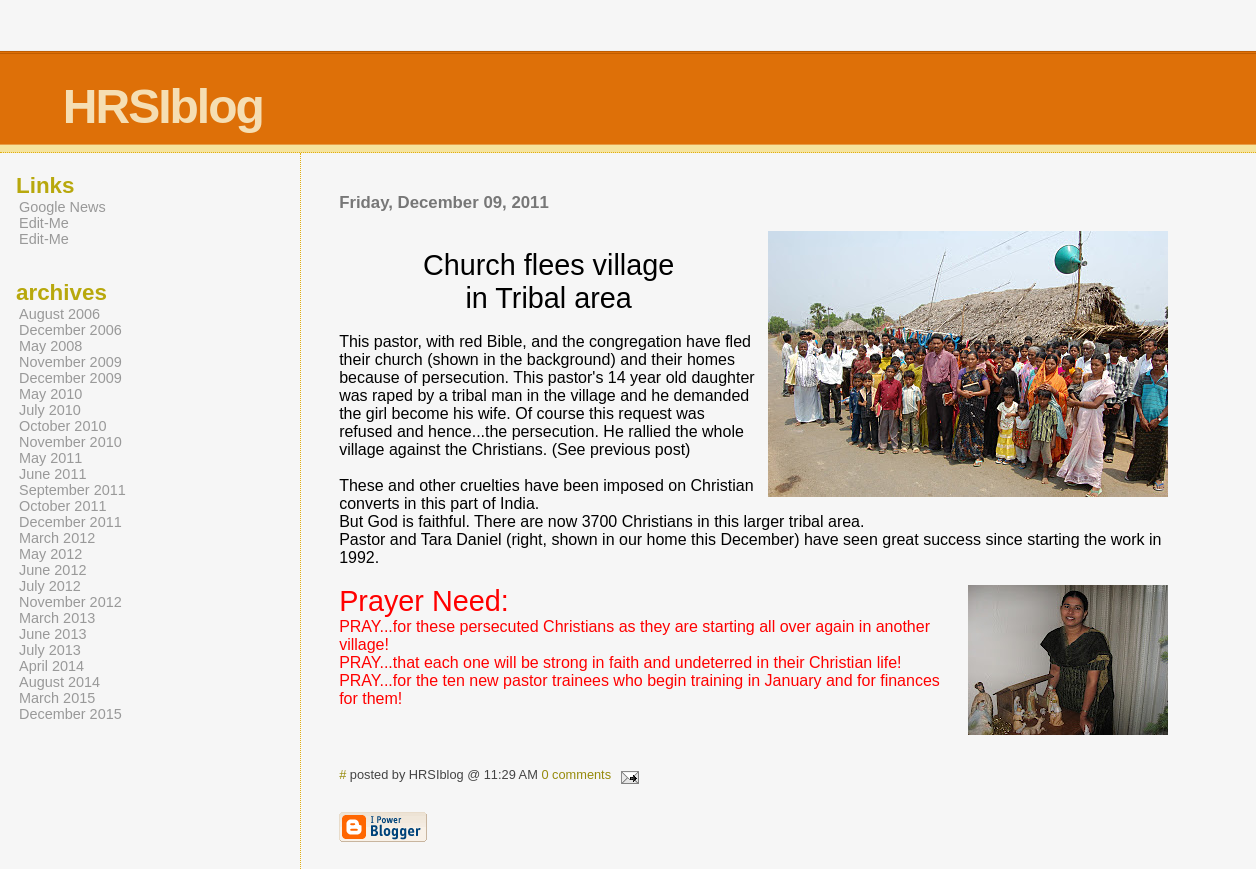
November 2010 (70, 442)
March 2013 (57, 618)
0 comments (576, 774)
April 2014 (51, 666)
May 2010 (50, 394)
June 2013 (52, 634)
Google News (62, 207)
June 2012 (52, 570)
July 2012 (50, 586)
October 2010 (63, 426)
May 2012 (50, 554)
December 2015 (70, 714)
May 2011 (50, 458)
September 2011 (72, 490)
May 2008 (50, 346)
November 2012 (70, 602)
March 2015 (57, 698)
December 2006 (70, 330)
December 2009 (70, 378)
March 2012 (57, 538)
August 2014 (59, 682)
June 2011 (52, 474)
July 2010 (50, 410)
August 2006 (59, 314)
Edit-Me (44, 223)
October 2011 (63, 506)
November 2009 (70, 362)
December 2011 (70, 522)
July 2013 (50, 650)
